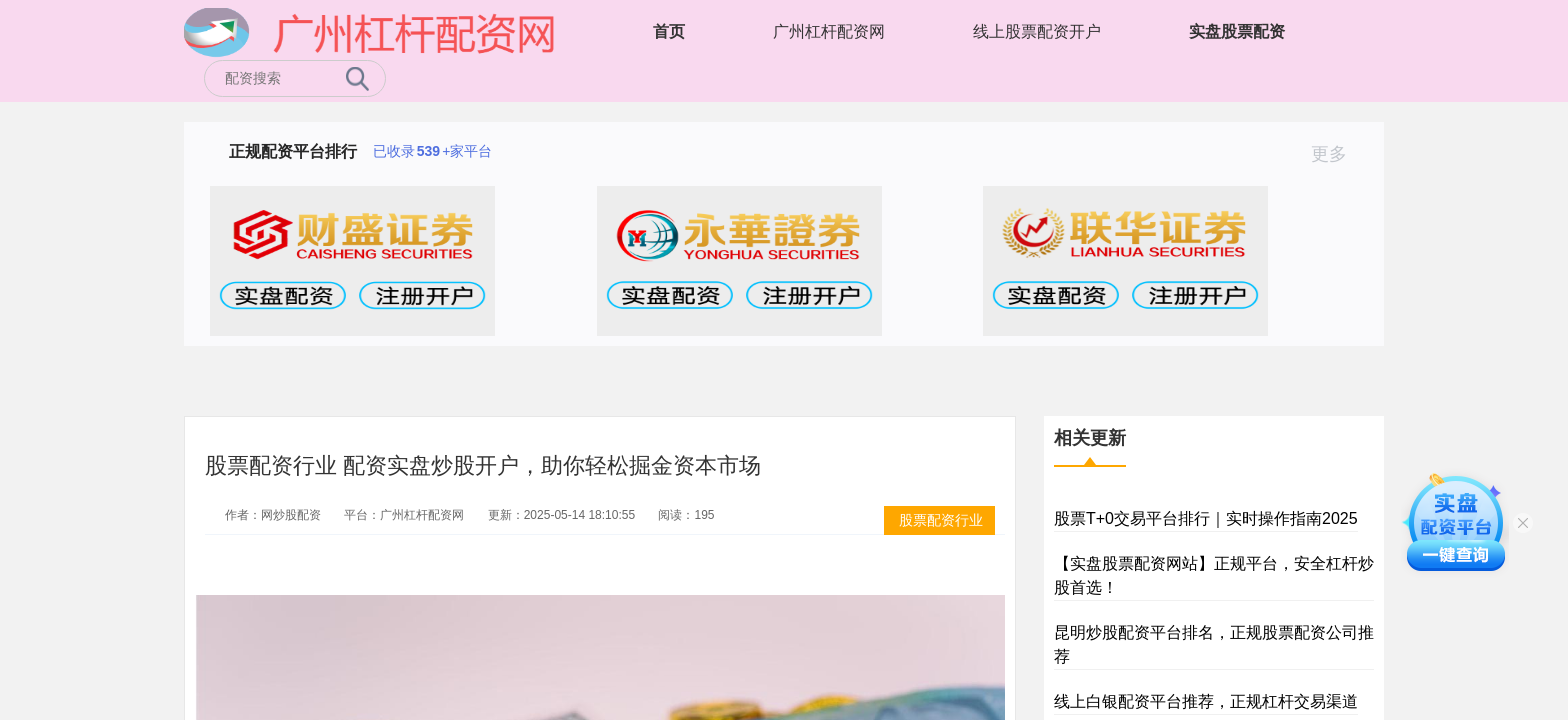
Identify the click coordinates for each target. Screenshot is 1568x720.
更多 (1337, 154)
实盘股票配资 (1237, 31)
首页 (669, 31)
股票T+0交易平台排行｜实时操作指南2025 (1206, 518)
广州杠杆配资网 (829, 31)
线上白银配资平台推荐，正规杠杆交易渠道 (1206, 701)
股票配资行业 (941, 520)
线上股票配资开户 (1037, 31)
